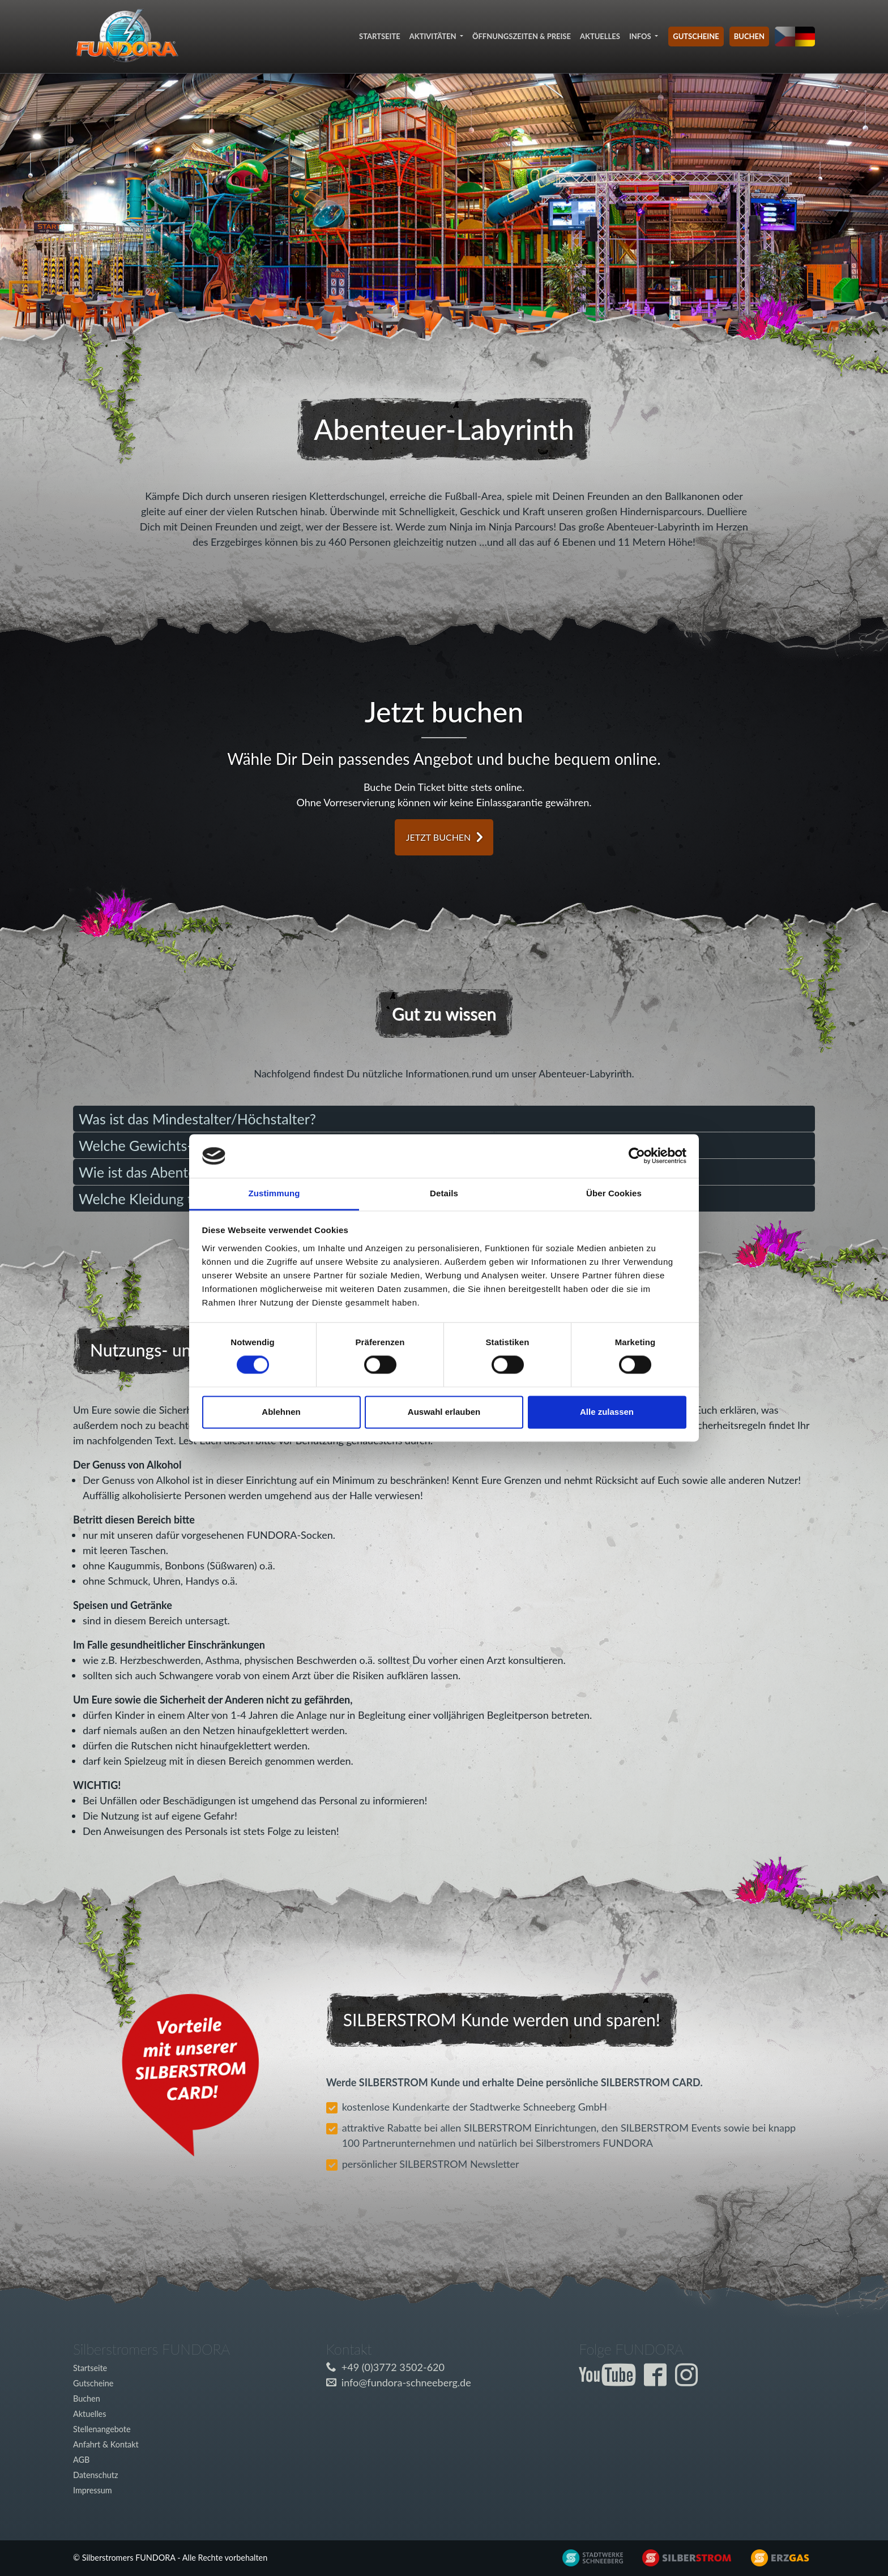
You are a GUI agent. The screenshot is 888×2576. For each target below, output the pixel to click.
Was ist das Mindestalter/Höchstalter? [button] (197, 1118)
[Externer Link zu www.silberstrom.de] (585, 2556)
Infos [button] (641, 36)
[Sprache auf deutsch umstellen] (805, 37)
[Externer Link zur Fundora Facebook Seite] (658, 2380)
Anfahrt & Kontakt (106, 2444)
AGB (81, 2459)
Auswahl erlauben (444, 1412)
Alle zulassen (607, 1412)
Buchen (749, 36)
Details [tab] (444, 1193)
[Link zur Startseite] (127, 37)
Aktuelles (600, 36)
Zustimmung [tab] (274, 1193)
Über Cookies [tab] (614, 1193)
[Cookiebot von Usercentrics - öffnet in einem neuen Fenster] (636, 1156)
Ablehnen (281, 1412)
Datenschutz (95, 2475)
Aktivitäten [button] (433, 36)
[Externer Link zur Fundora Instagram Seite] (689, 2380)
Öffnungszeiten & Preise (521, 36)
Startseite (379, 36)
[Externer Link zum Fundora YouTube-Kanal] (610, 2380)
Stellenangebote (102, 2429)
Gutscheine (696, 36)
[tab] (444, 1119)
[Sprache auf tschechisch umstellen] (785, 37)
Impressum (92, 2490)
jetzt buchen (438, 837)
